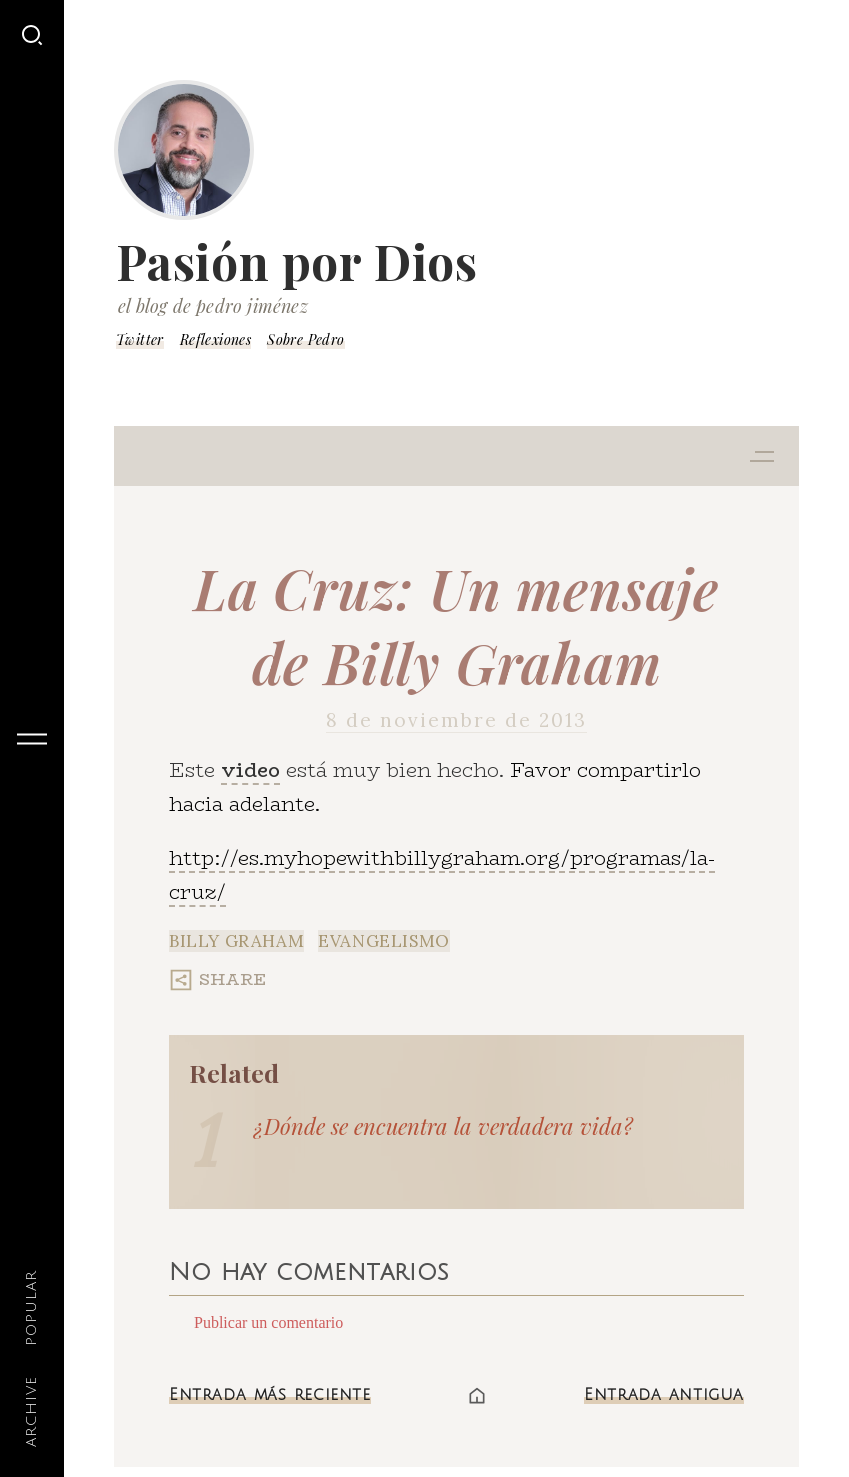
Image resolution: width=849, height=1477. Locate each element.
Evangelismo (384, 941)
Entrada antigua (664, 1395)
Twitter (140, 339)
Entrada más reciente (270, 1395)
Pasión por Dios (297, 261)
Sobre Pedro (305, 339)
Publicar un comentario (268, 1322)
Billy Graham (236, 941)
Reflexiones (215, 339)
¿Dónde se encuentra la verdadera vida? (443, 1126)
